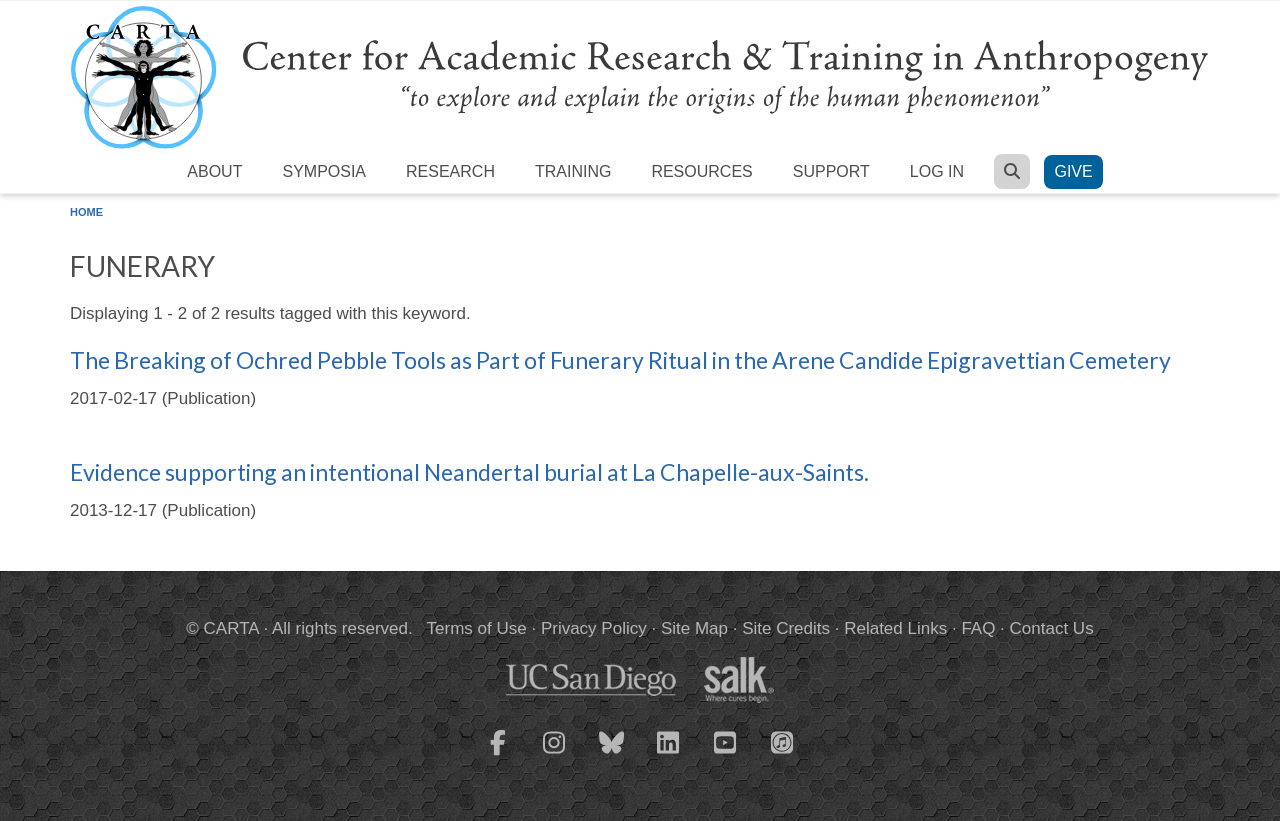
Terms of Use (477, 628)
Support (831, 171)
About (214, 171)
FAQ (978, 628)
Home (86, 212)
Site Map (694, 628)
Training (573, 171)
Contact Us (1052, 628)
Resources (701, 171)
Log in (937, 171)
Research (450, 171)
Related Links (895, 628)
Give (1073, 171)
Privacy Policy (594, 628)
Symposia (324, 171)
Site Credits (786, 628)
